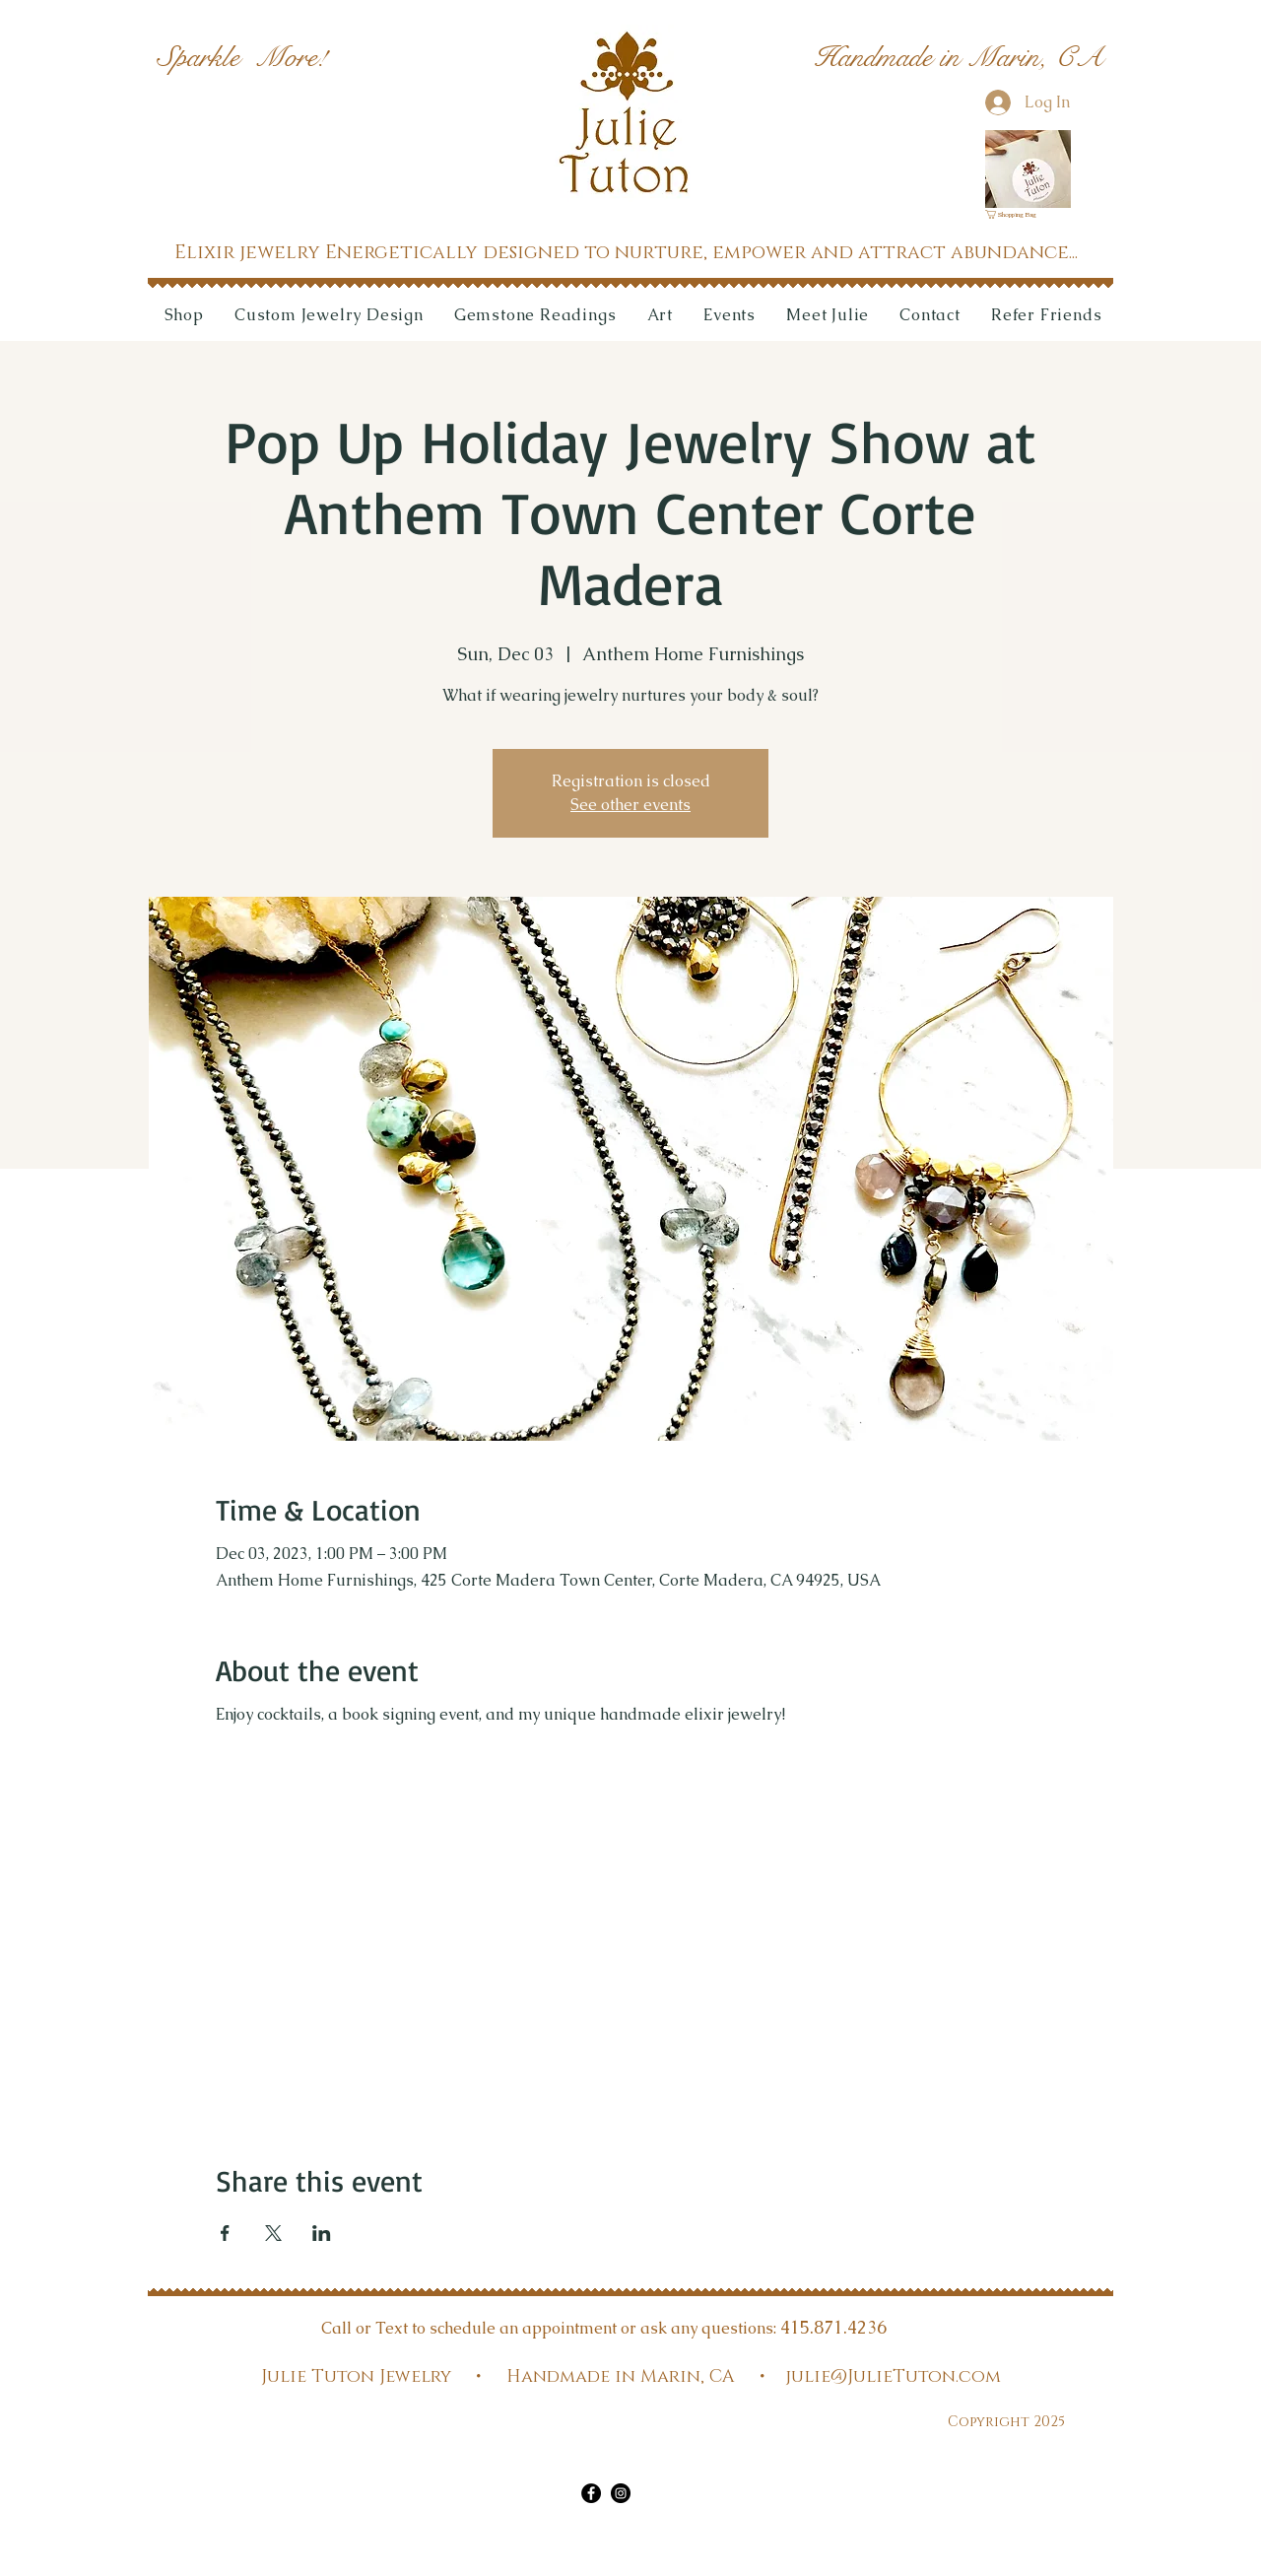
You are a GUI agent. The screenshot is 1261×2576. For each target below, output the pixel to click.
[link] (1016, 214)
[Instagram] (620, 2493)
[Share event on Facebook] (225, 2233)
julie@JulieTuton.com (893, 2377)
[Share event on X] (273, 2233)
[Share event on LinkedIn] (321, 2233)
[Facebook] (591, 2493)
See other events (630, 804)
